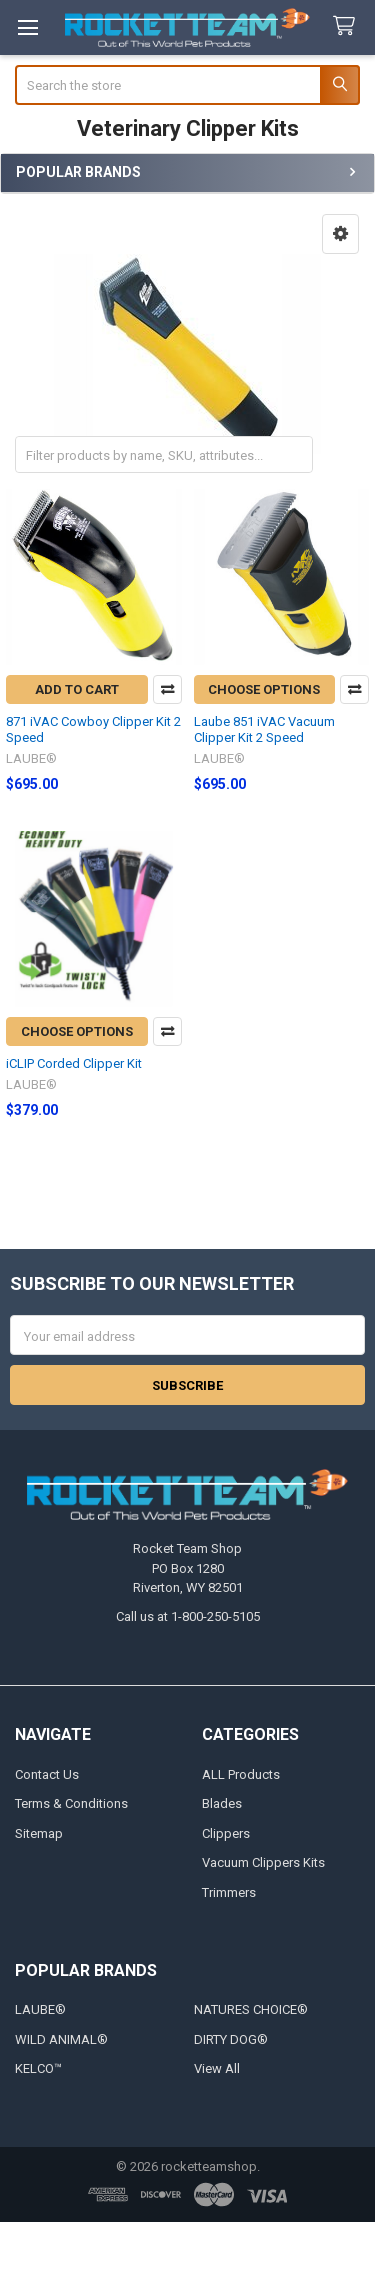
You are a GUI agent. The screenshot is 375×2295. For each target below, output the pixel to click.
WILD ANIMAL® (61, 2039)
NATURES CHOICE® (251, 2009)
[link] (188, 2258)
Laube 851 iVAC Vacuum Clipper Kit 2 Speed (264, 729)
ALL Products (241, 1774)
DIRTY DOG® (231, 2039)
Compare (167, 689)
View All (217, 2068)
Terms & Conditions (71, 1803)
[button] (340, 234)
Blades (222, 1803)
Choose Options (264, 689)
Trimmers (229, 1892)
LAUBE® (40, 2009)
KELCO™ (38, 2068)
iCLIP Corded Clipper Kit (74, 1063)
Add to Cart (77, 689)
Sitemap (39, 1833)
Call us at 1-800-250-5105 (188, 1616)
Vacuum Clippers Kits (263, 1862)
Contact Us (47, 1774)
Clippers (226, 1833)
